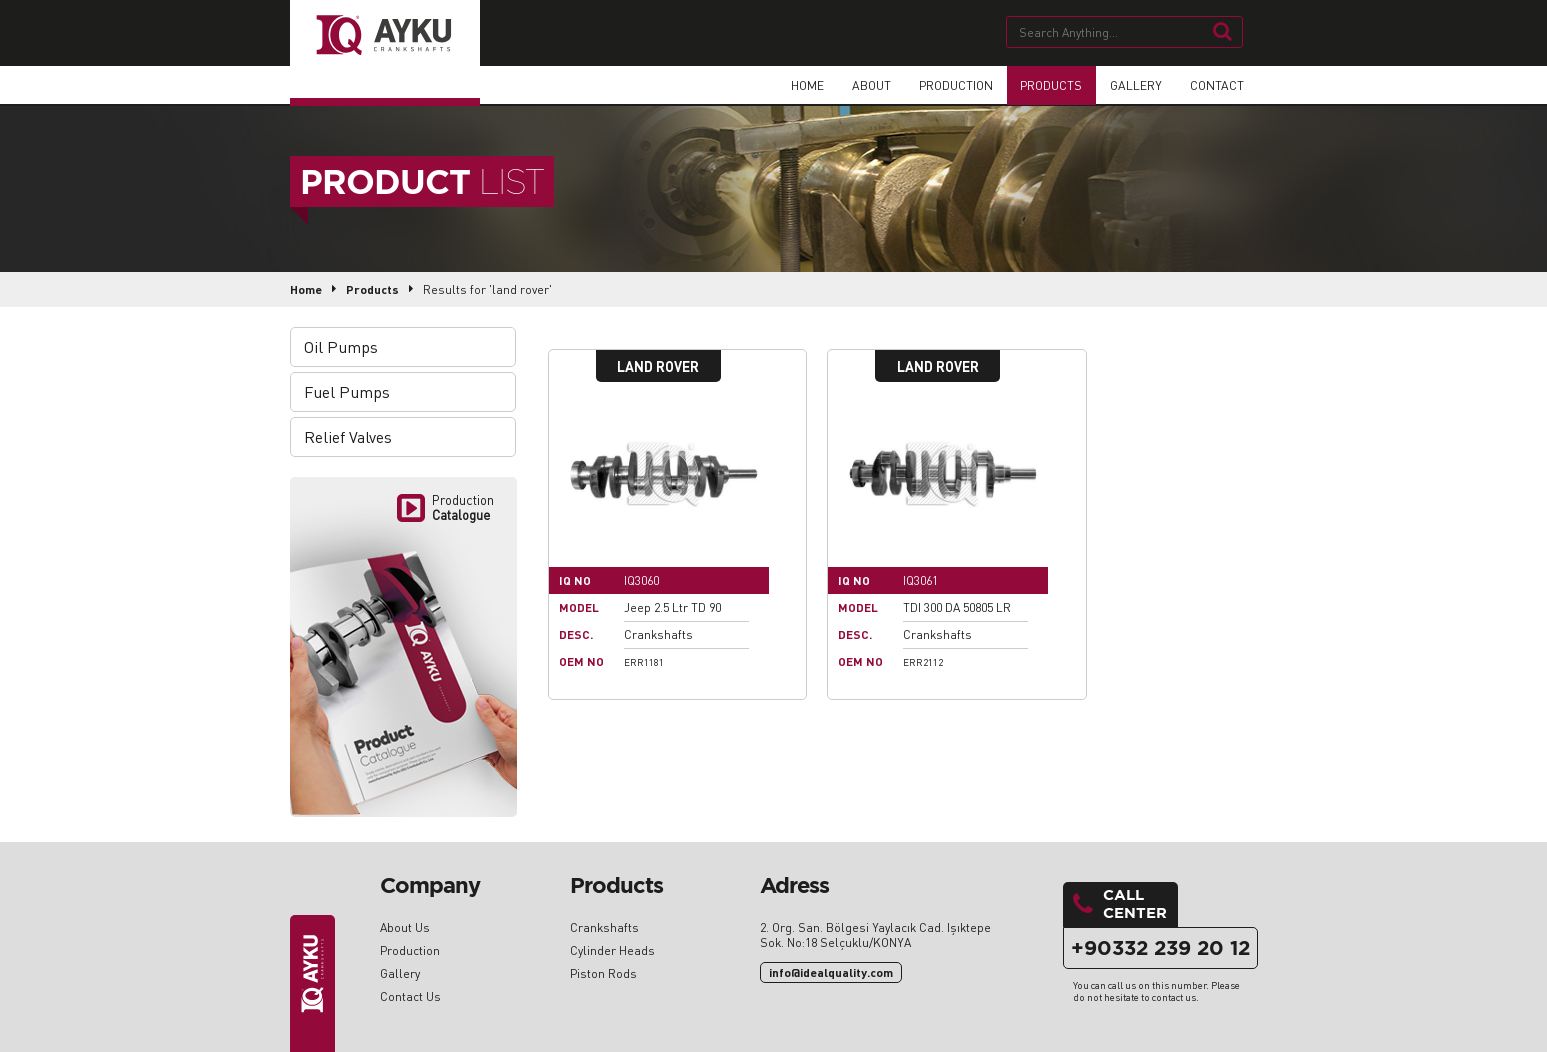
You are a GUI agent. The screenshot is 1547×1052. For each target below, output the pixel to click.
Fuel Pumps (349, 391)
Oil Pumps (343, 346)
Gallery (400, 973)
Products (372, 289)
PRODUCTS (1049, 84)
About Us (405, 927)
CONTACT (1217, 84)
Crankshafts (604, 927)
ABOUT (866, 84)
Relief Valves (350, 436)
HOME (801, 84)
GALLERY (1135, 84)
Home (306, 289)
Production (410, 950)
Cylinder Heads (612, 950)
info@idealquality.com (831, 972)
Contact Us (410, 996)
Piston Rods (603, 973)
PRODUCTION (951, 84)
